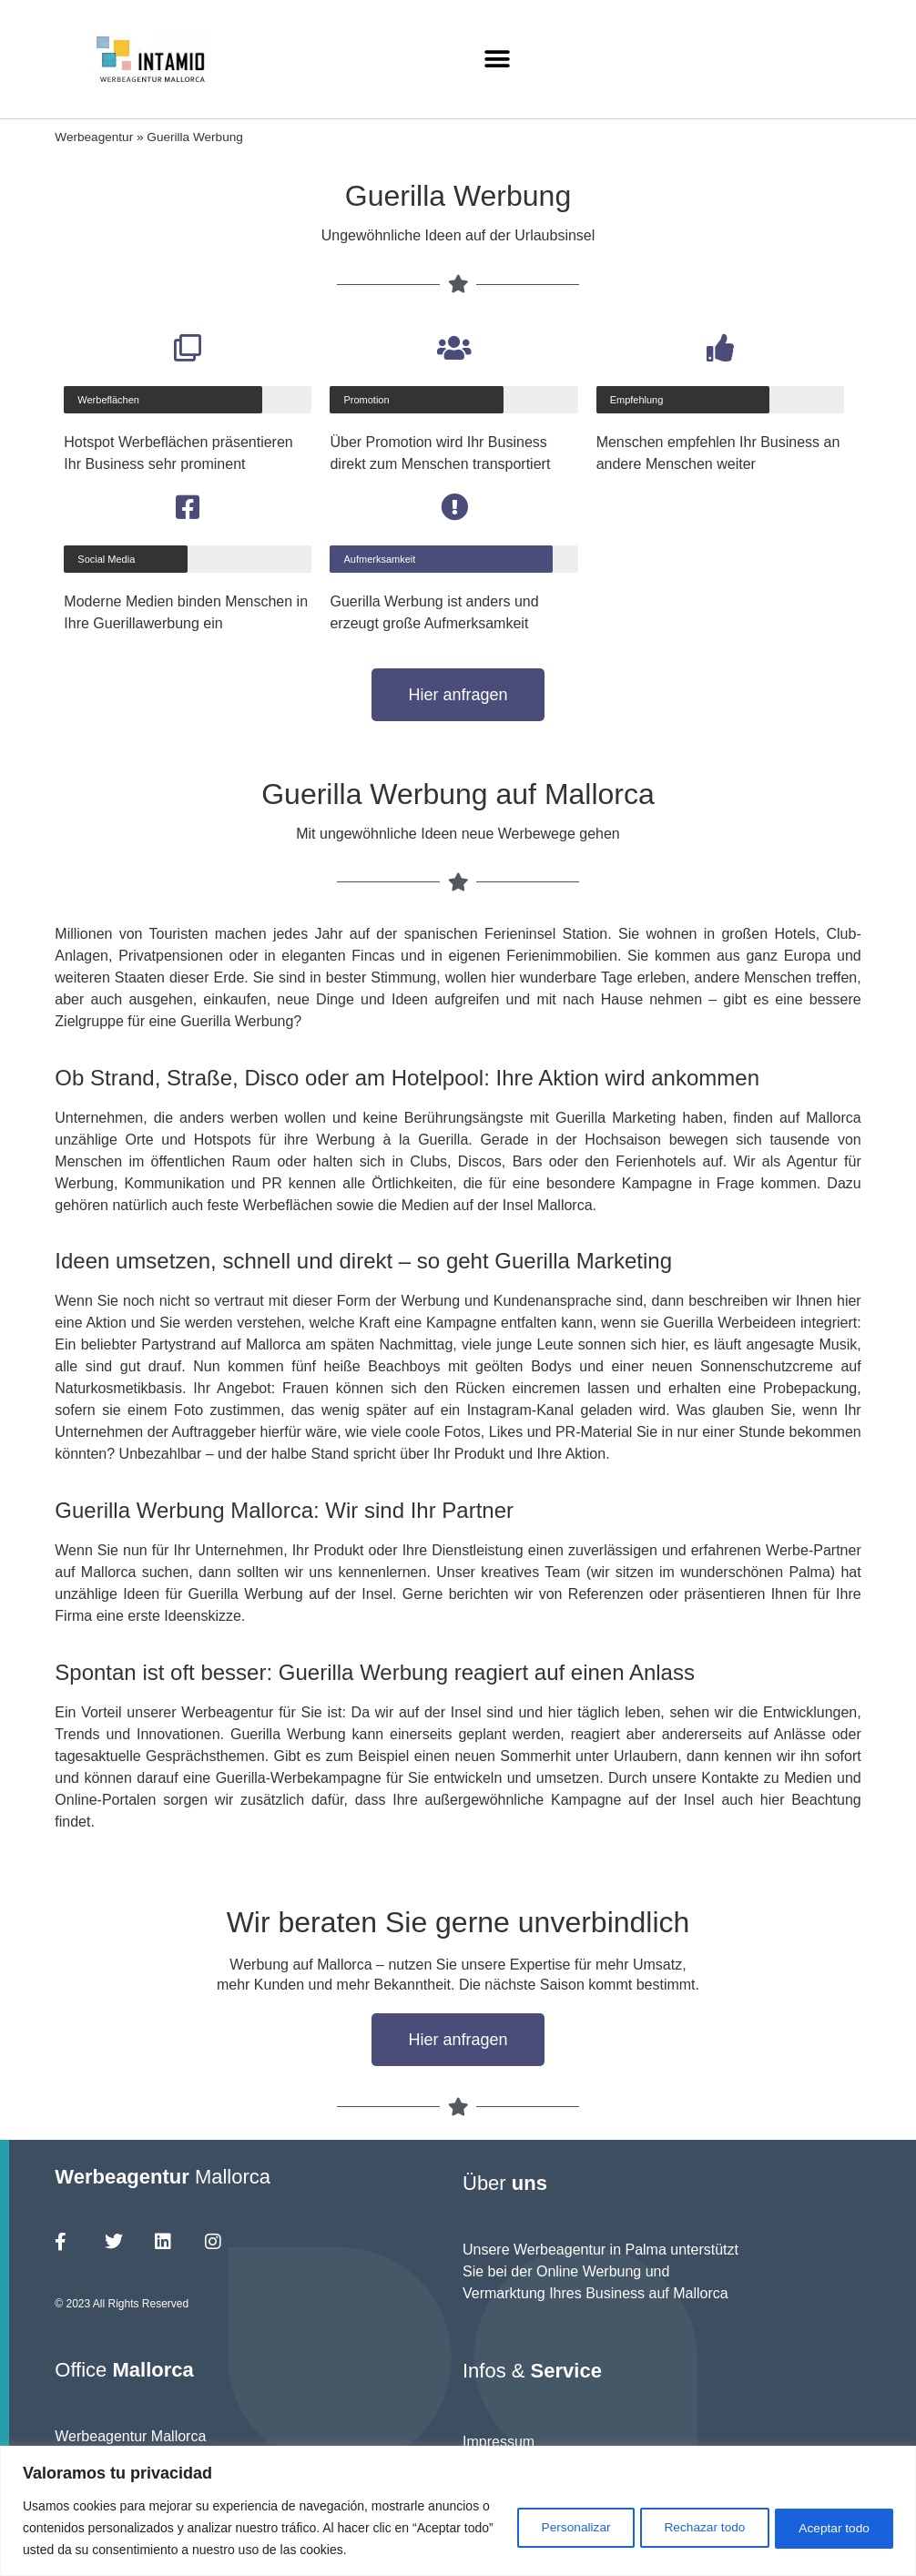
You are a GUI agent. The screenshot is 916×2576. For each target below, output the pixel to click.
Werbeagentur (94, 137)
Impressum (498, 2441)
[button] (497, 59)
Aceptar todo (831, 2527)
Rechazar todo (693, 2527)
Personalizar (556, 2527)
